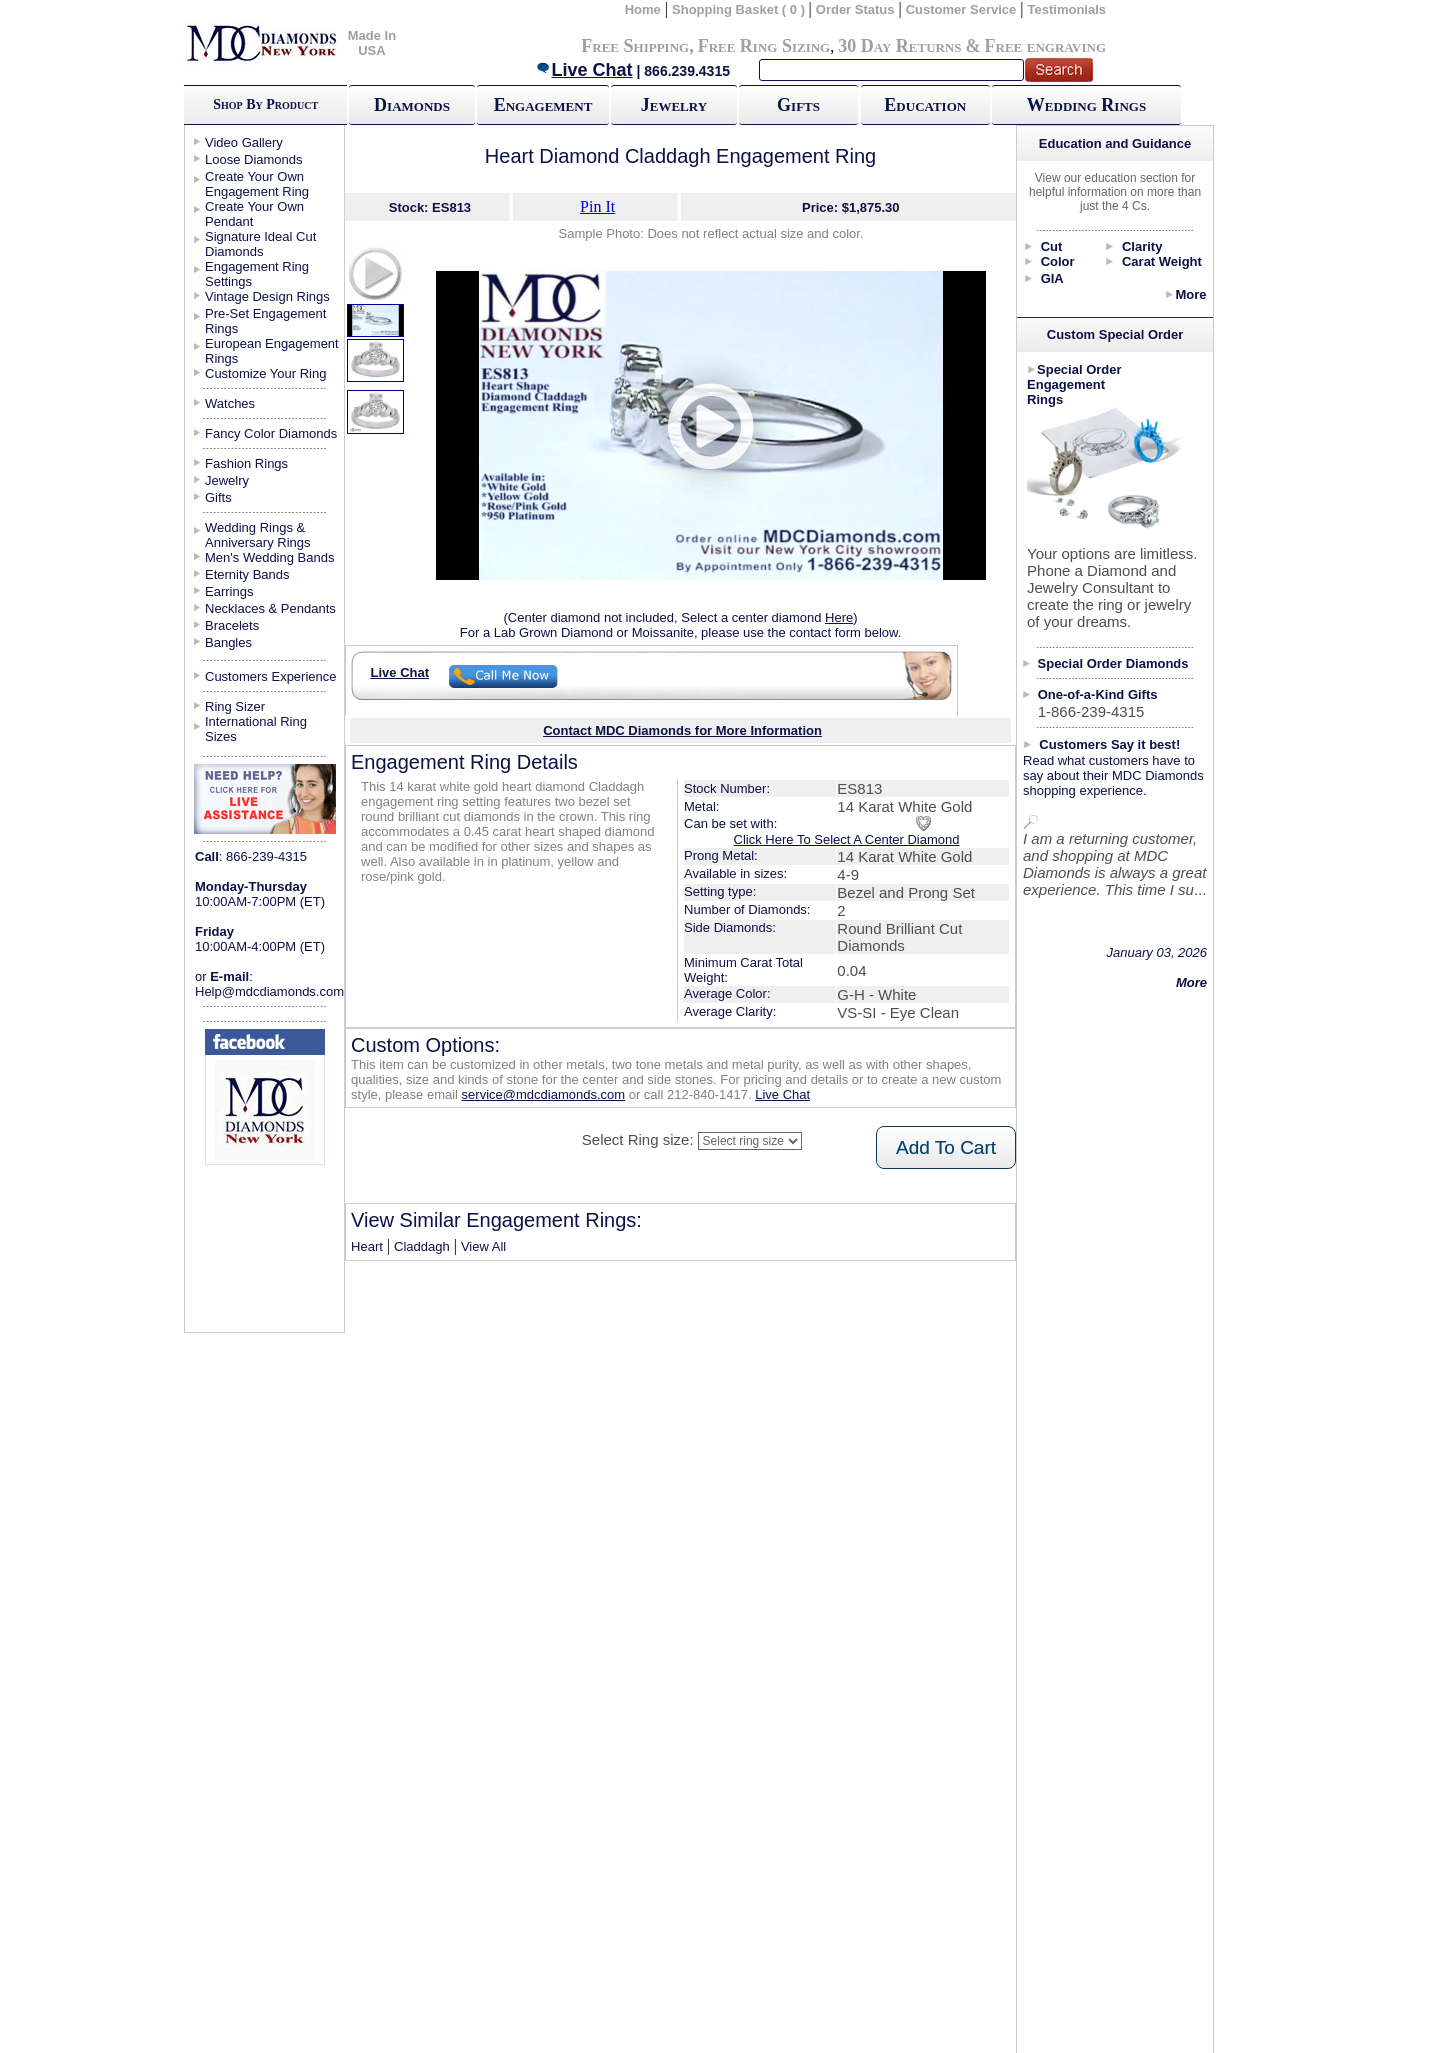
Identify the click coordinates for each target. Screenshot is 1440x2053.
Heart (367, 1246)
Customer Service (961, 9)
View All (483, 1246)
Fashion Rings (246, 463)
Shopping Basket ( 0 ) (740, 9)
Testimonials (1067, 9)
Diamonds (412, 105)
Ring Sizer (235, 706)
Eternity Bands (247, 574)
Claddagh (422, 1246)
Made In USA (372, 43)
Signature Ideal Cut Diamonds (260, 244)
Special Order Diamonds (1113, 663)
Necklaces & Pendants (270, 608)
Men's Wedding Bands (269, 557)
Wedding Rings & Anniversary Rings (258, 535)
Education (925, 105)
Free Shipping (635, 46)
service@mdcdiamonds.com (543, 1094)
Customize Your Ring (265, 373)
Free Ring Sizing (764, 46)
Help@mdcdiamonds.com (269, 991)
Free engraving (1045, 46)
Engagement (543, 105)
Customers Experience (271, 676)
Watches (230, 403)
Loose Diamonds (254, 159)
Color (1058, 261)
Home (643, 9)
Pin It (597, 206)
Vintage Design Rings (267, 296)
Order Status (855, 9)
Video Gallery (244, 142)
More (1190, 294)
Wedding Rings (1086, 105)
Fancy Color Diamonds (271, 433)
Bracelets (232, 625)
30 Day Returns (899, 46)
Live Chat (584, 70)
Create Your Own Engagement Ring (257, 184)
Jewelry (674, 105)
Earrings (229, 591)
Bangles (228, 642)
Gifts (798, 105)
